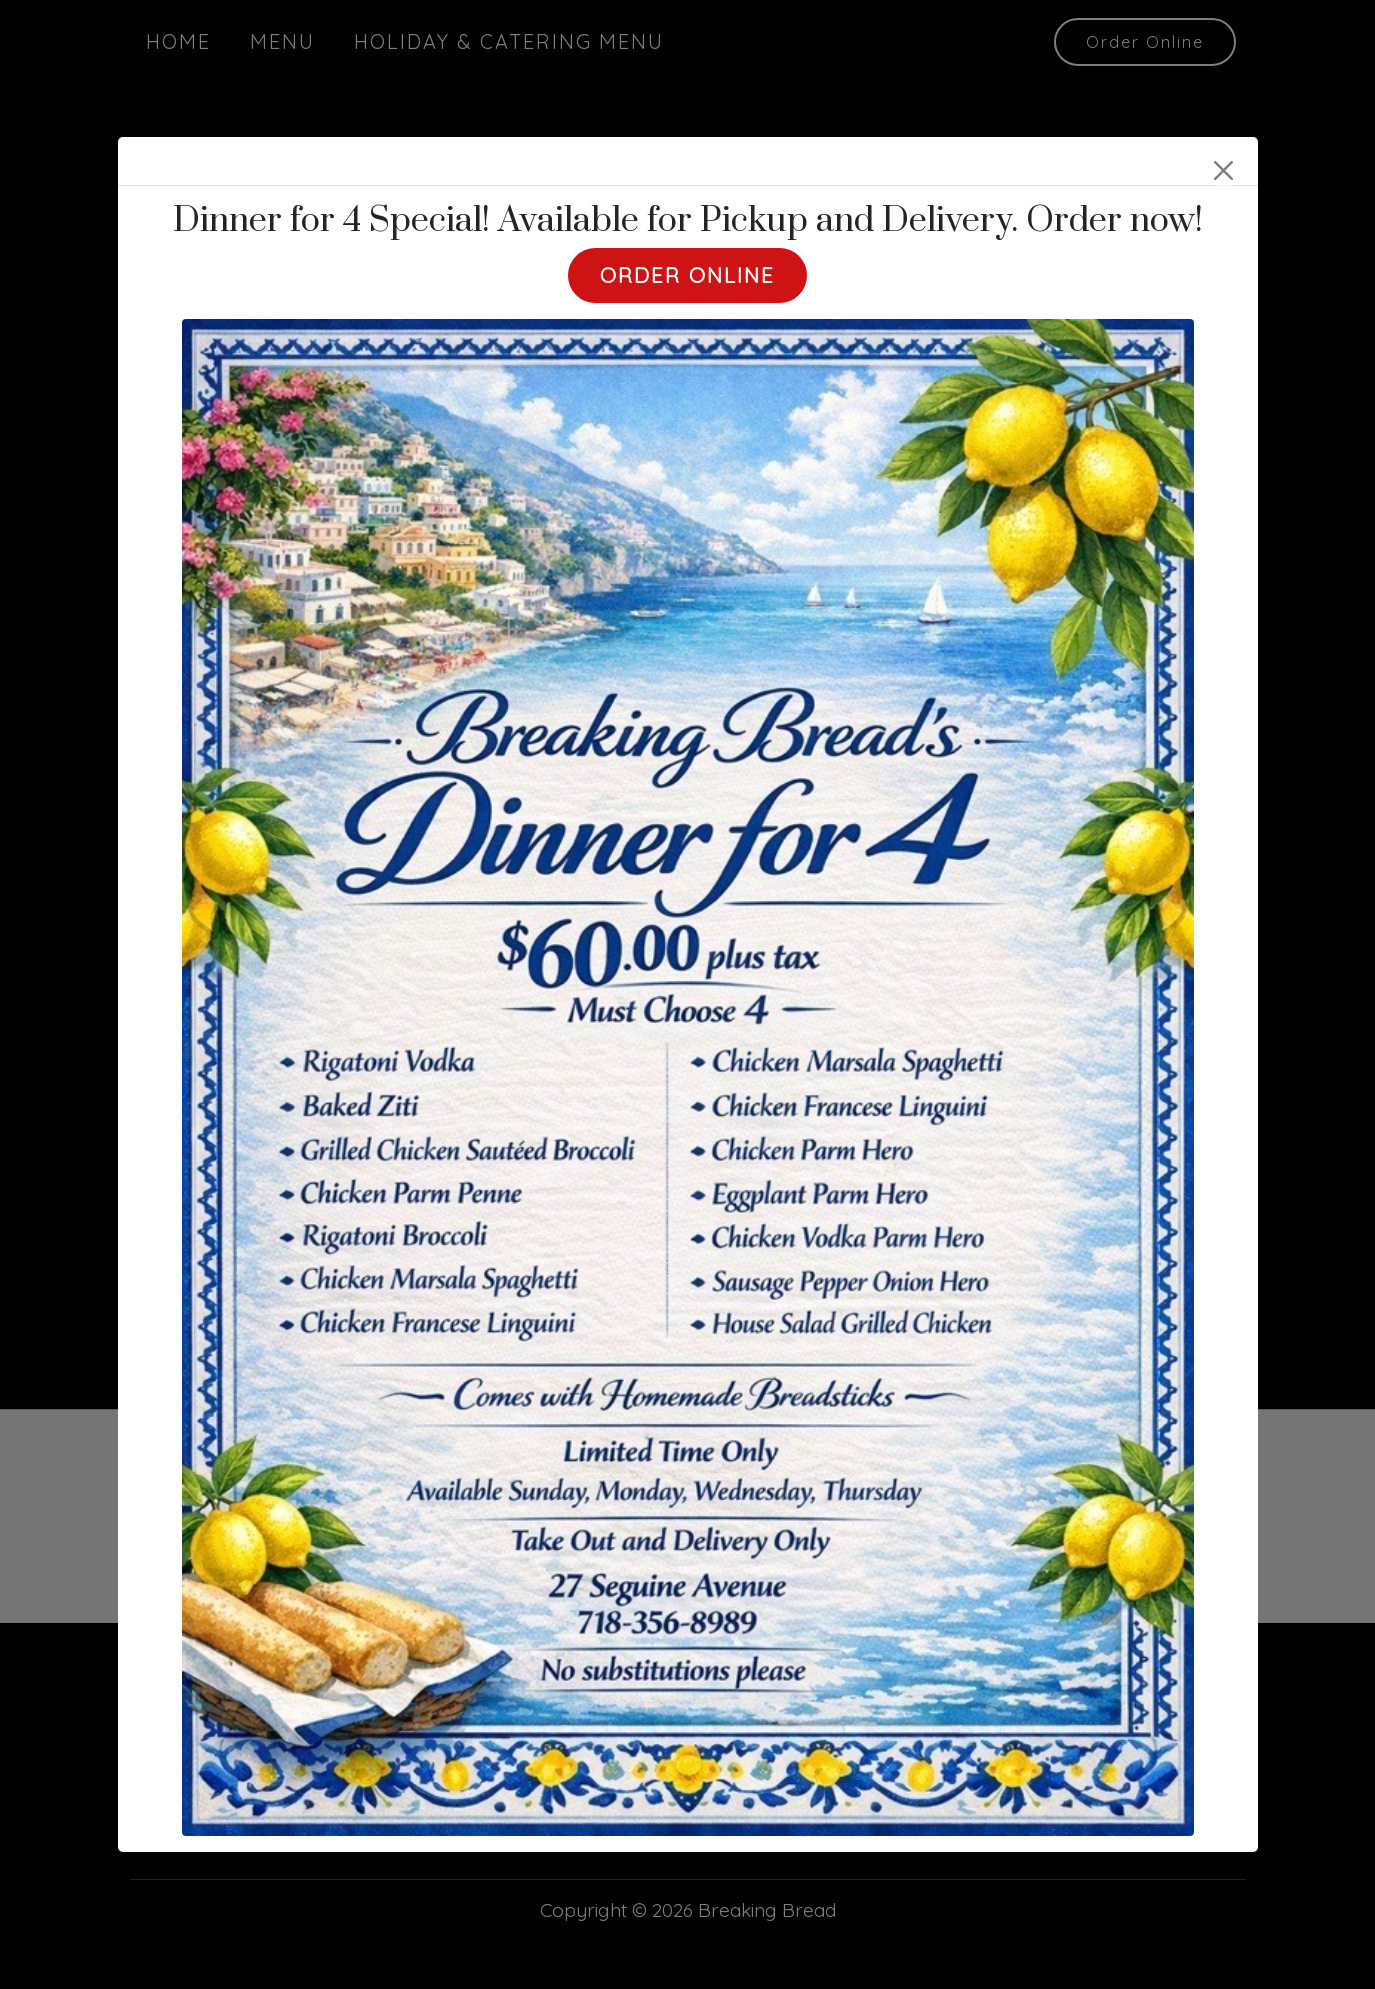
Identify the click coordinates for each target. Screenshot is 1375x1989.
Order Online (687, 275)
